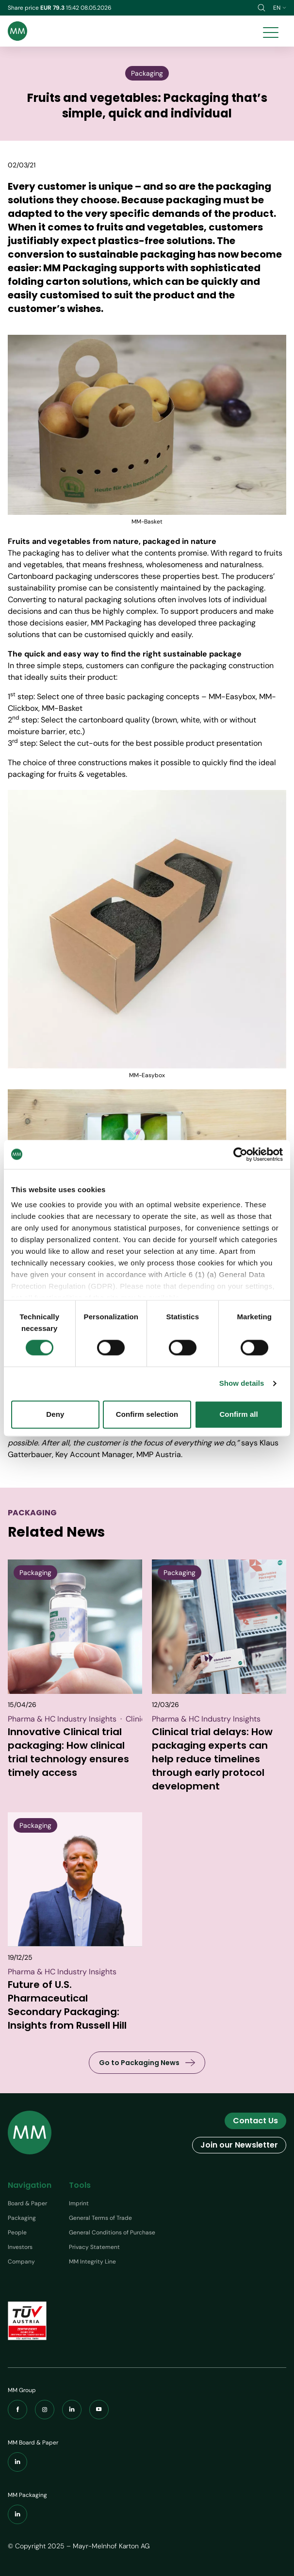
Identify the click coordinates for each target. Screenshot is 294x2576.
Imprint (79, 2203)
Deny (55, 1414)
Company (21, 2261)
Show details (241, 1383)
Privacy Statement (94, 2247)
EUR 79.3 (53, 8)
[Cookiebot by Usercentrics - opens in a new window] (240, 1154)
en (279, 8)
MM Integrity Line (92, 2261)
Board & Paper (27, 2203)
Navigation (29, 2185)
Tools (80, 2185)
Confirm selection (147, 1414)
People (17, 2232)
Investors (20, 2247)
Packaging (22, 2218)
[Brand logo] (17, 31)
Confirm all (238, 1414)
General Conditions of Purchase (112, 2232)
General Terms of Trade (100, 2218)
